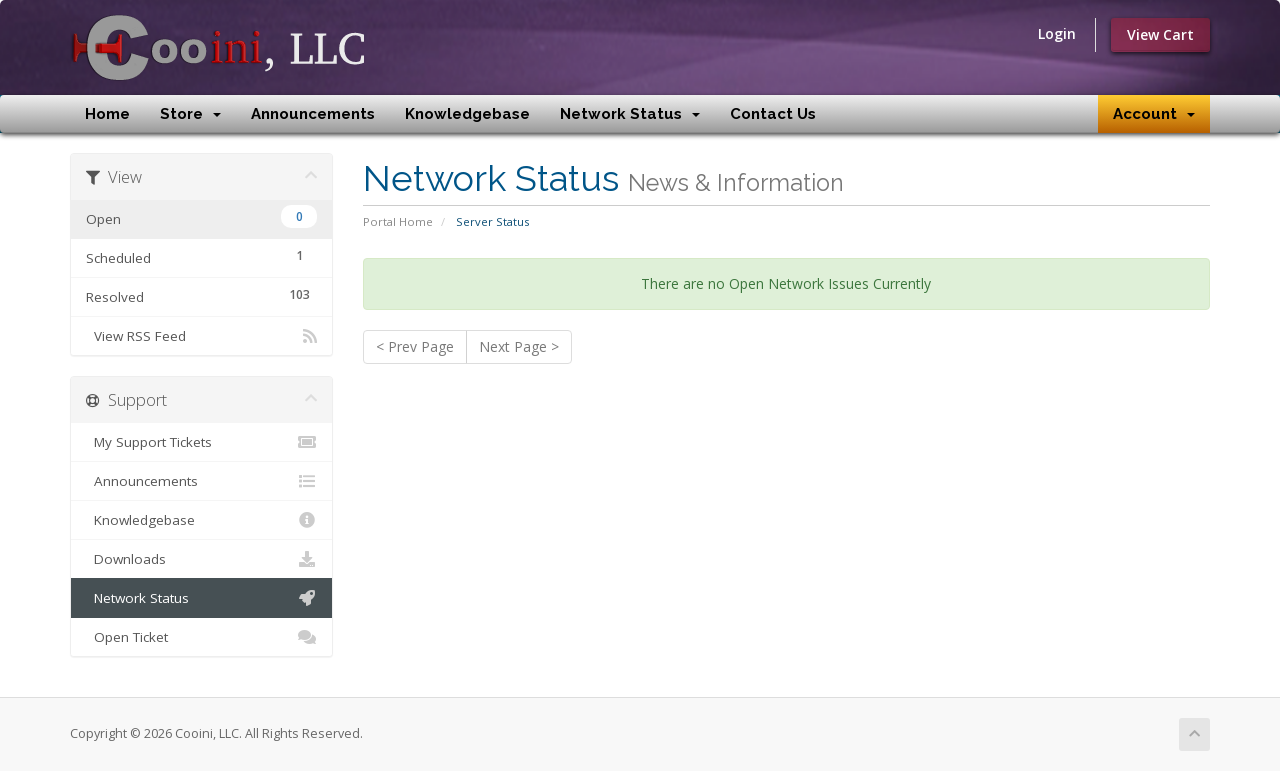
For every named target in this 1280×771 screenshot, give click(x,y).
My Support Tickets (201, 442)
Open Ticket (201, 637)
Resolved (201, 294)
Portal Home (398, 221)
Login (1057, 33)
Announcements (313, 114)
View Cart (1160, 34)
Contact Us (773, 114)
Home (107, 114)
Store (190, 114)
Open (201, 216)
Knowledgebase (467, 114)
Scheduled (201, 255)
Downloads (201, 559)
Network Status (630, 114)
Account (1154, 114)
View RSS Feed (201, 336)
